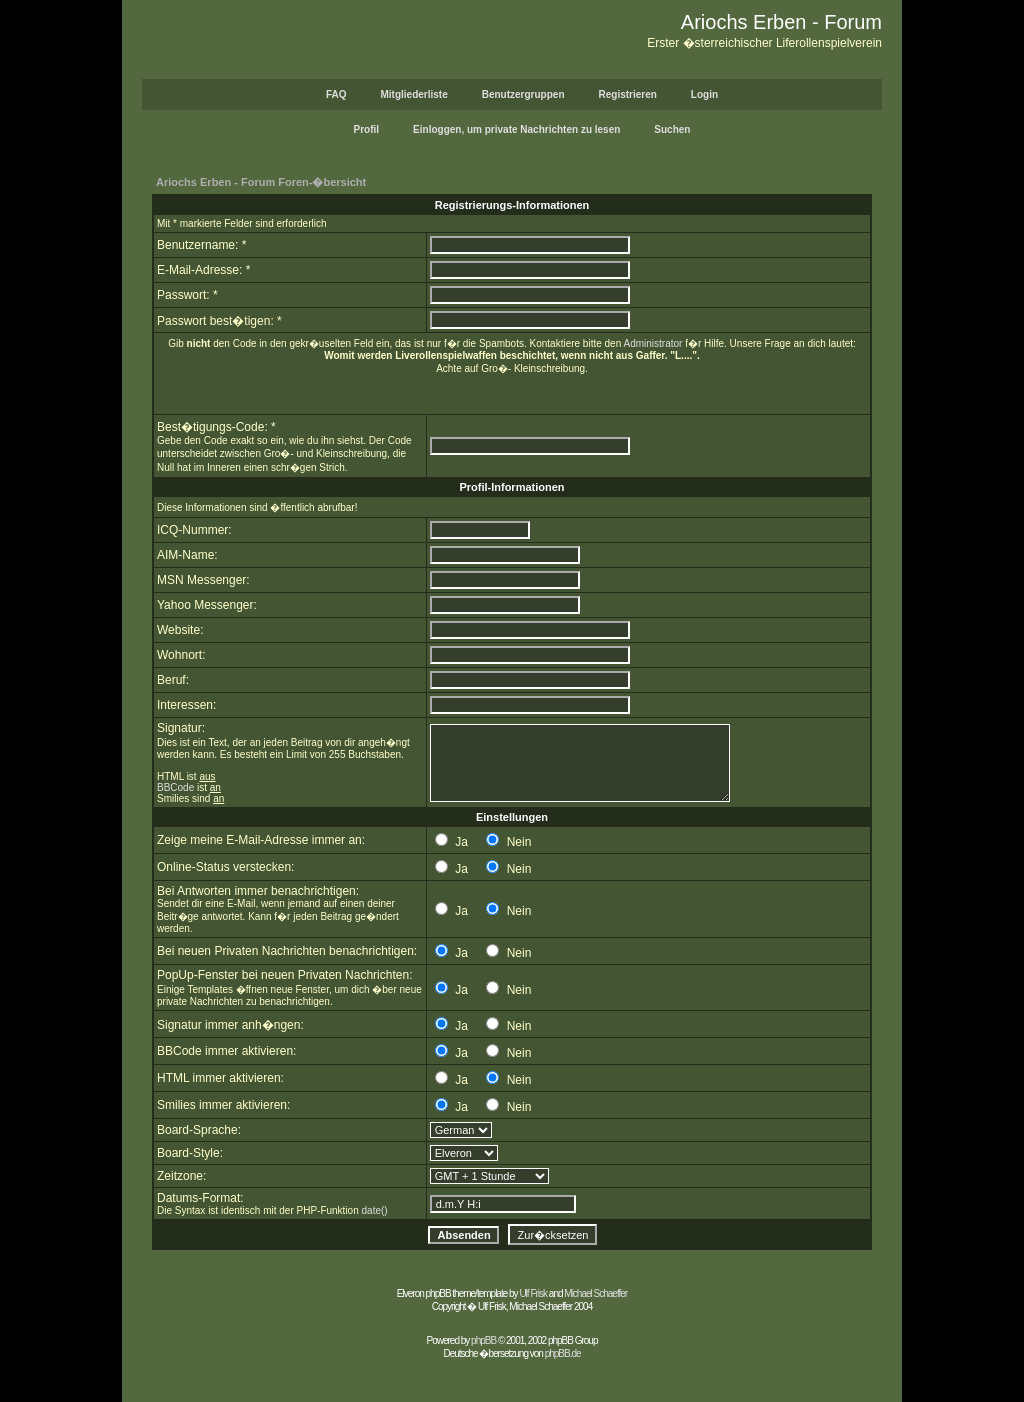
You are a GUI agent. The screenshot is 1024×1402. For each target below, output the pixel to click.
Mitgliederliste (413, 94)
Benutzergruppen (523, 94)
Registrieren (628, 94)
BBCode (175, 787)
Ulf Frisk (533, 1293)
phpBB (483, 1340)
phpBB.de (563, 1353)
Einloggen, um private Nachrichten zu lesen (516, 129)
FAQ (336, 94)
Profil (367, 129)
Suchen (672, 129)
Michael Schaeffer (595, 1293)
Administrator (652, 343)
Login (704, 94)
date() (375, 1210)
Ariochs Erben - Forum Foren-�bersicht (261, 182)
